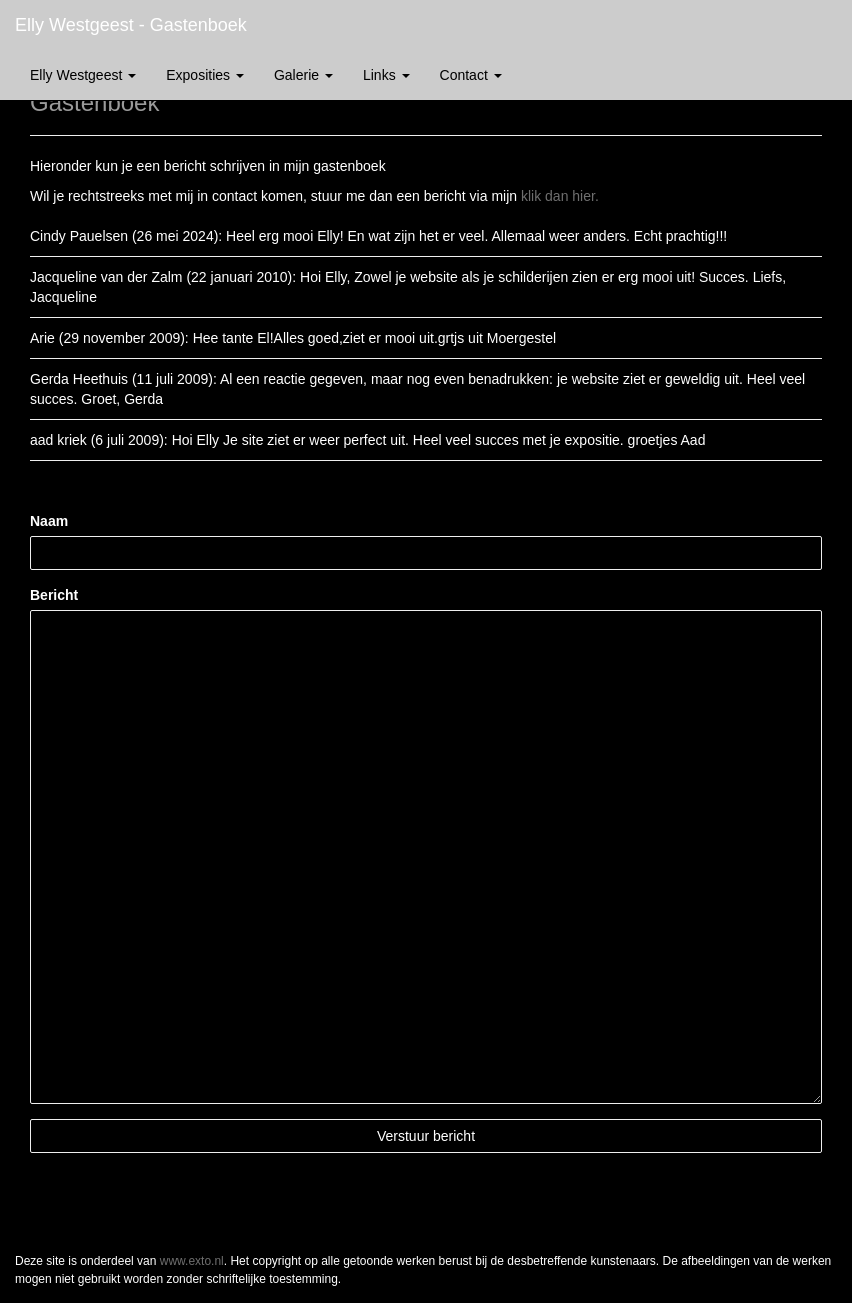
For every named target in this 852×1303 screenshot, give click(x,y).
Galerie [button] (303, 75)
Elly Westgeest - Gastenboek (131, 25)
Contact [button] (471, 75)
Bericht (54, 595)
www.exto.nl (192, 1261)
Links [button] (386, 75)
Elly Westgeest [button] (83, 75)
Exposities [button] (205, 75)
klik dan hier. (560, 196)
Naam (49, 521)
